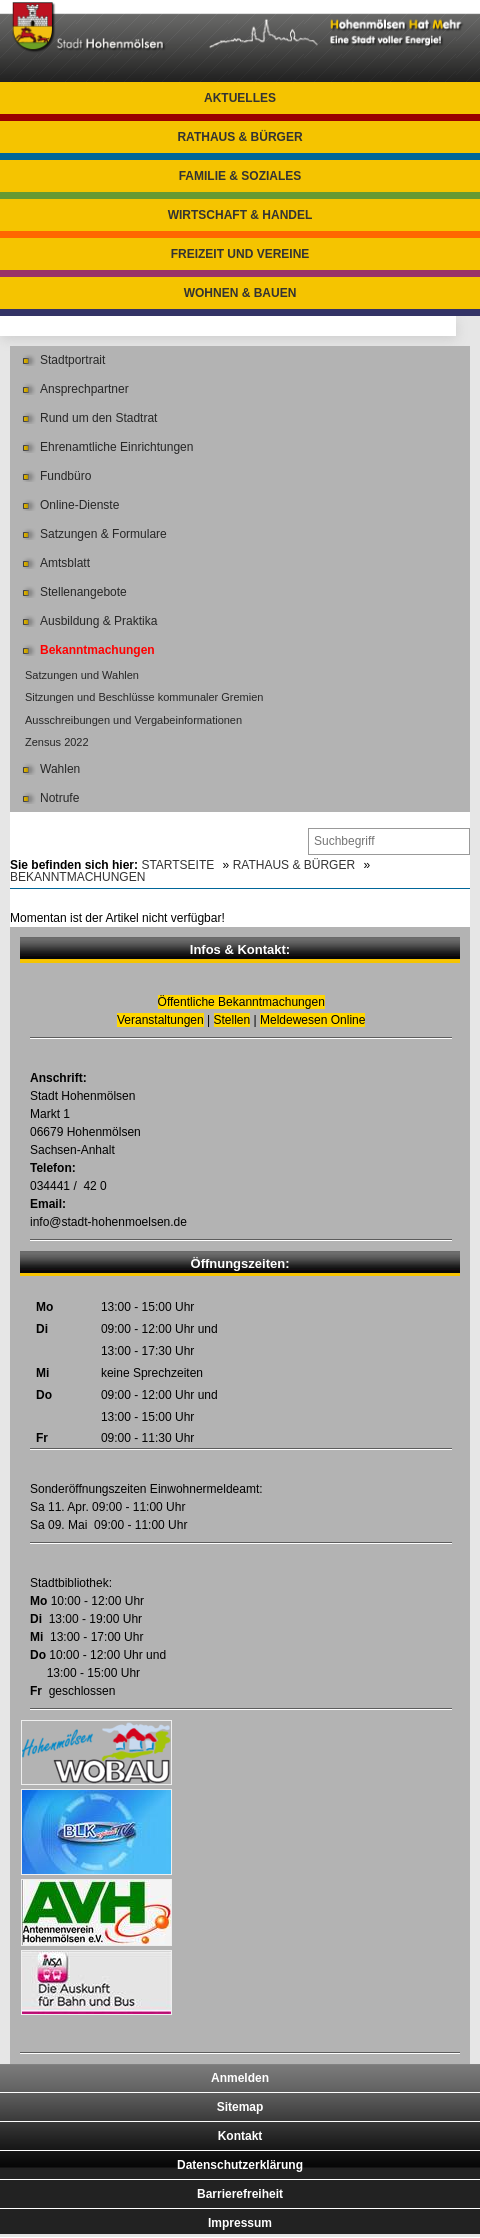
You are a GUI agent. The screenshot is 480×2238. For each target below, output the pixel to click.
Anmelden (240, 2078)
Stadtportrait (72, 360)
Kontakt (240, 2136)
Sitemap (240, 2107)
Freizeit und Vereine (240, 254)
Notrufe (59, 798)
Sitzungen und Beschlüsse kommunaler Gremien (144, 697)
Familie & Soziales (240, 176)
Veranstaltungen (160, 1020)
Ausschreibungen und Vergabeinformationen (133, 720)
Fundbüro (65, 476)
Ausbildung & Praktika (98, 621)
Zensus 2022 (57, 742)
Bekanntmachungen (97, 650)
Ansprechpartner (84, 389)
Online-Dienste (79, 505)
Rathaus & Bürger (239, 137)
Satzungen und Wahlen (82, 675)
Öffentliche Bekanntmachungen (241, 1002)
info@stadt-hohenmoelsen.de (108, 1222)
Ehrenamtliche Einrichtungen (116, 447)
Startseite (177, 865)
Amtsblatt (65, 563)
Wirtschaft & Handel (240, 215)
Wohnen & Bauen (240, 293)
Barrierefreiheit (240, 2194)
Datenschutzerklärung (240, 2165)
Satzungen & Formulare (103, 534)
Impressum (240, 2223)
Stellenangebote (83, 592)
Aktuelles (240, 98)
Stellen (232, 1020)
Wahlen (60, 769)
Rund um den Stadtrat (98, 418)
